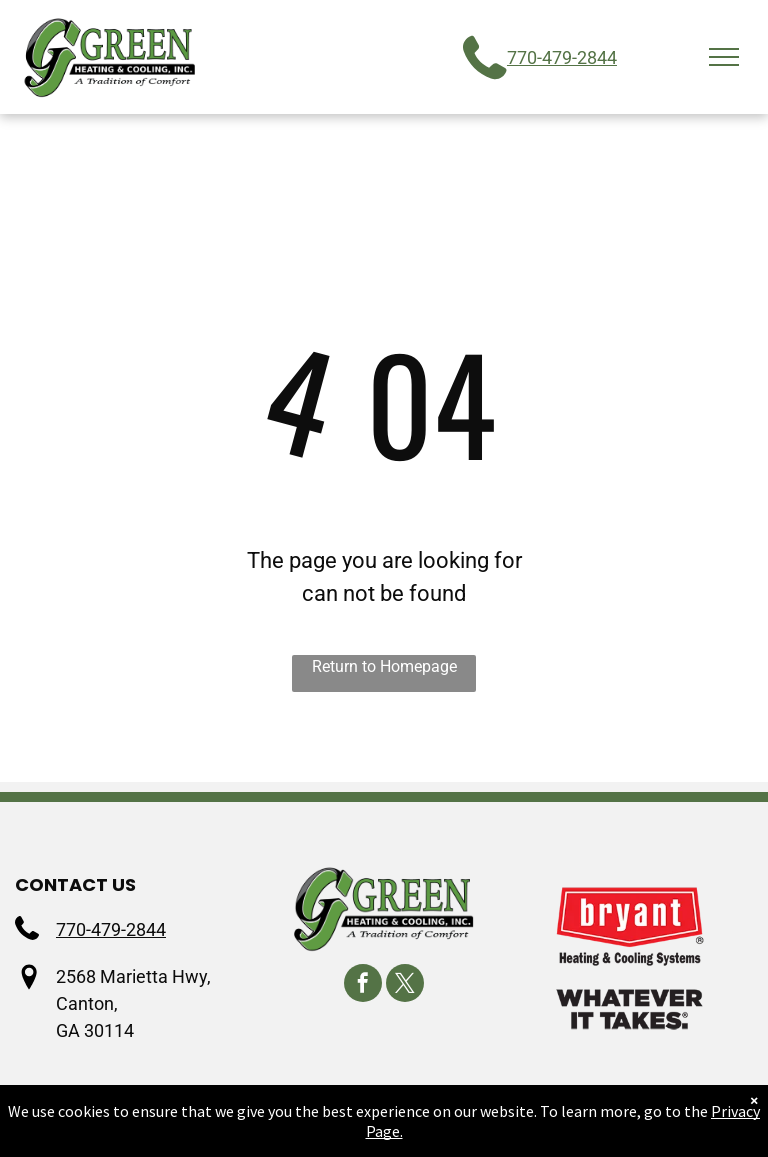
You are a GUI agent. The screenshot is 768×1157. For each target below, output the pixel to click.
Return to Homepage (384, 666)
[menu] (724, 57)
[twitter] (405, 985)
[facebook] (363, 985)
